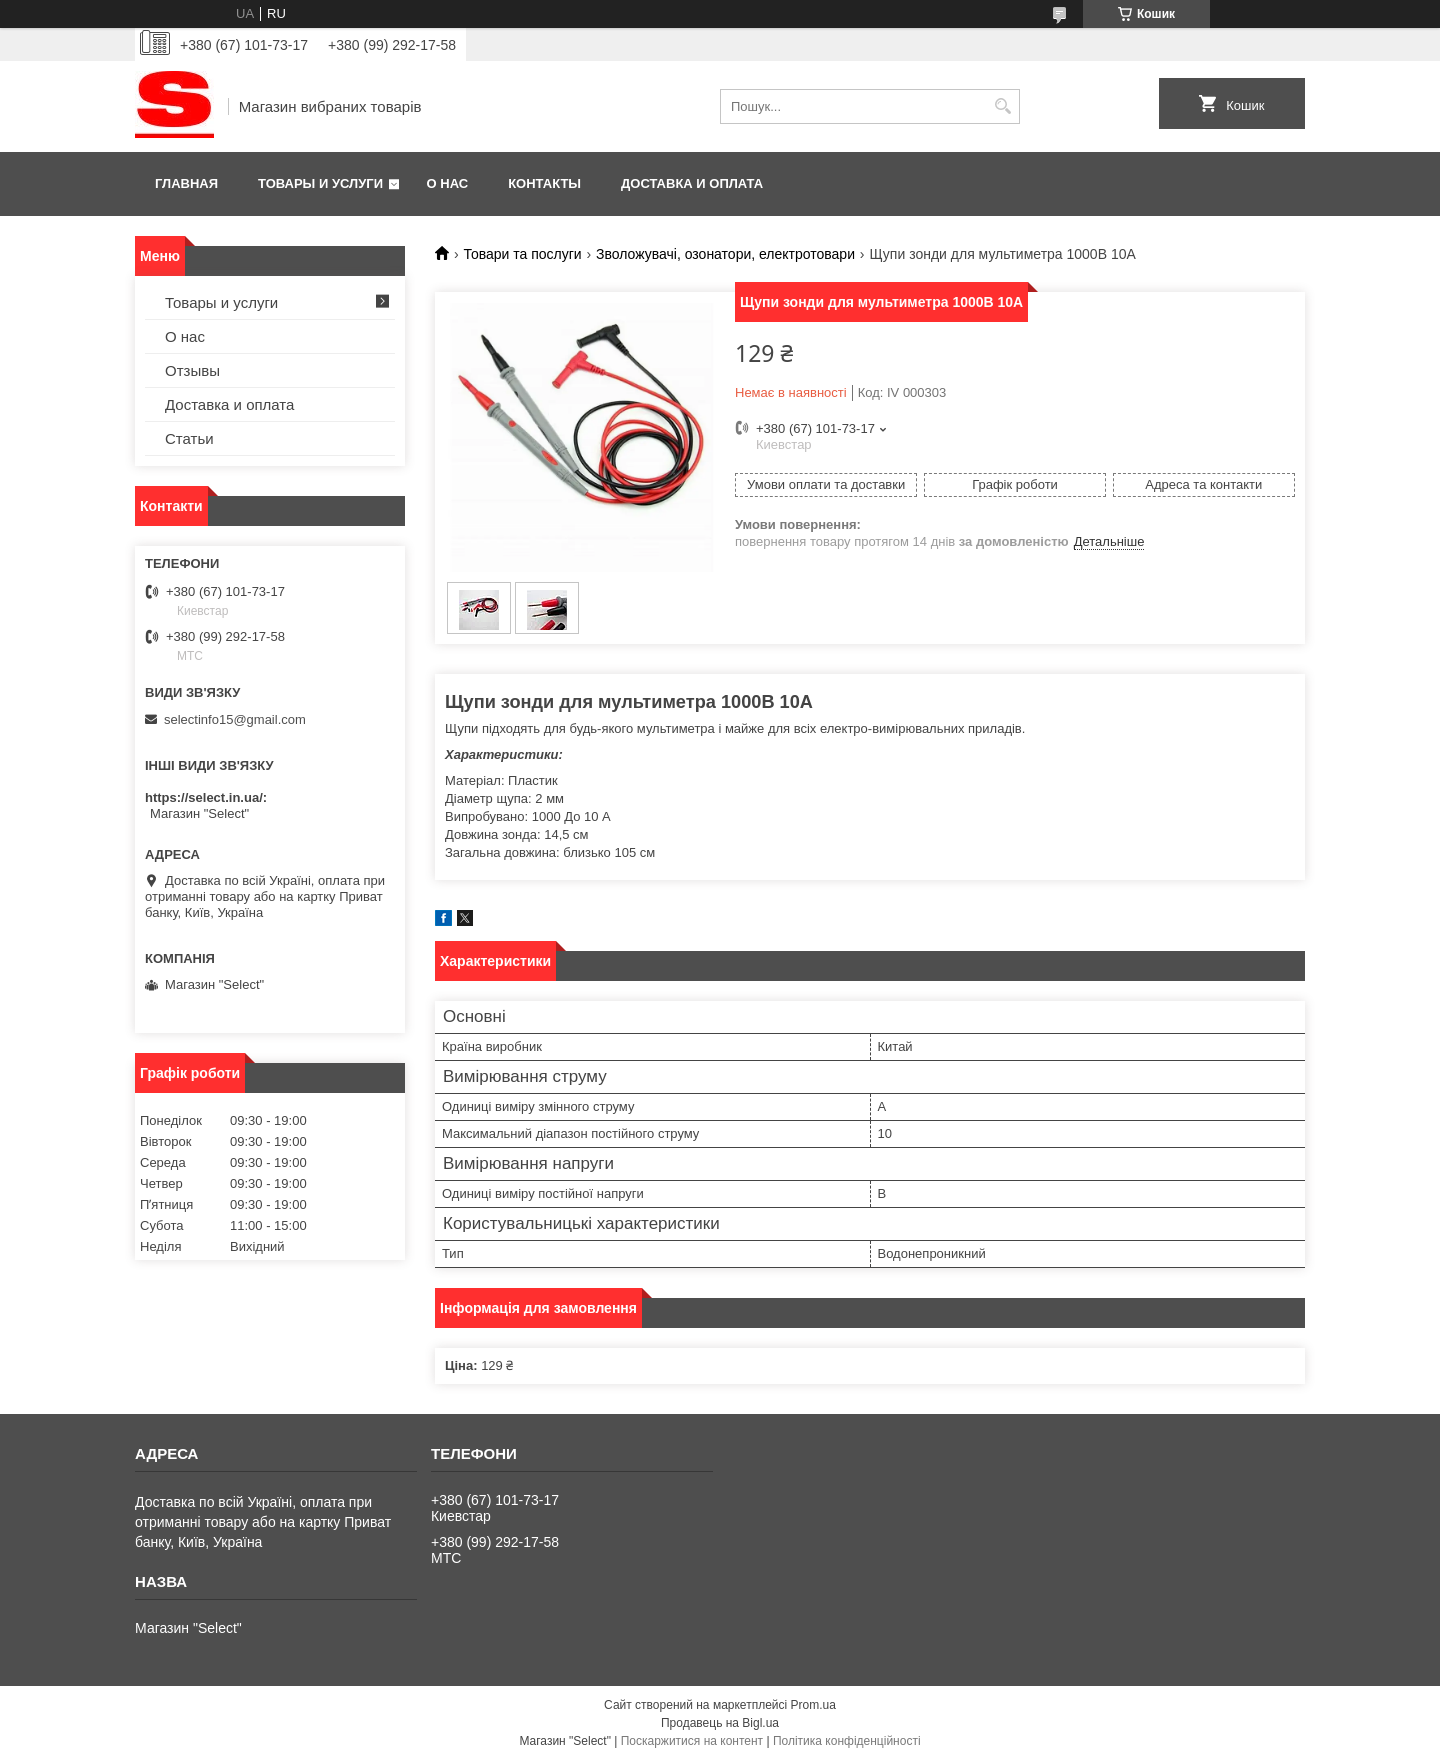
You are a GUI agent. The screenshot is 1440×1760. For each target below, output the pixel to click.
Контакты (544, 183)
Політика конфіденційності (847, 1741)
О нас (448, 183)
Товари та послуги (522, 254)
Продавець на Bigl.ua (720, 1723)
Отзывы (192, 370)
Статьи (189, 438)
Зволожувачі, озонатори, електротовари (725, 254)
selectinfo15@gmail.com (235, 719)
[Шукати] (1002, 106)
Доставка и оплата (692, 183)
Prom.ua (813, 1705)
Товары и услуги (320, 183)
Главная (186, 183)
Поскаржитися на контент (692, 1741)
